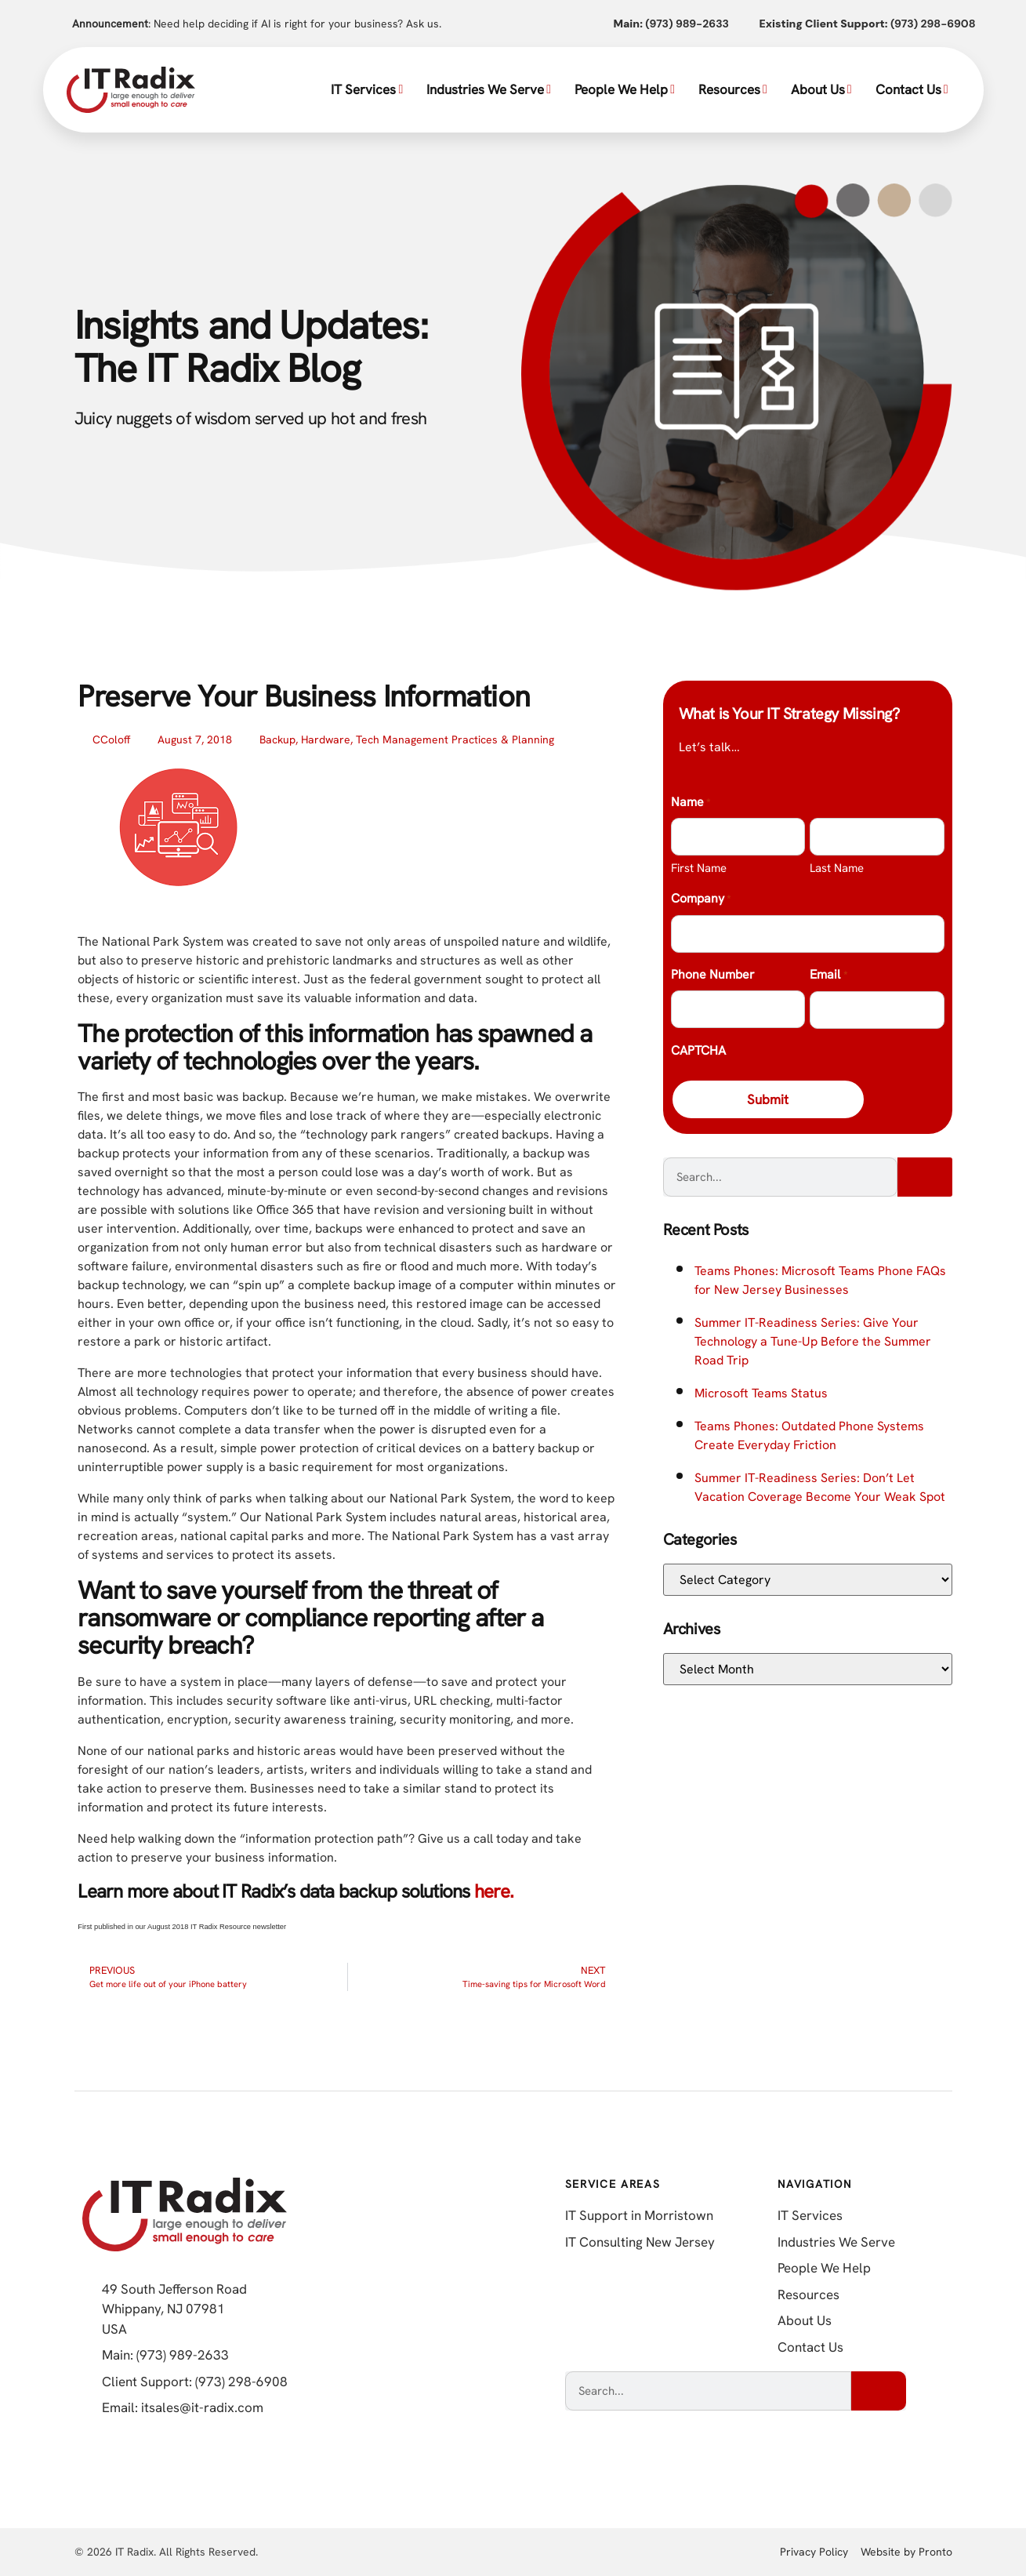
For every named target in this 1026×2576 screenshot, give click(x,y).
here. (493, 1891)
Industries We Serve (488, 89)
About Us (821, 89)
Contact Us (912, 89)
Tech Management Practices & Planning (455, 739)
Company (701, 899)
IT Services (367, 89)
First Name (699, 868)
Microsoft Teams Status (761, 1394)
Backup (277, 739)
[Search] (924, 1178)
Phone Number (713, 974)
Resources (732, 89)
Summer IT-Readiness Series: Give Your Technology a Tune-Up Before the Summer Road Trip (812, 1343)
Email (828, 975)
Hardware (325, 739)
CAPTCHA (698, 1050)
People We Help (625, 89)
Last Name (837, 868)
